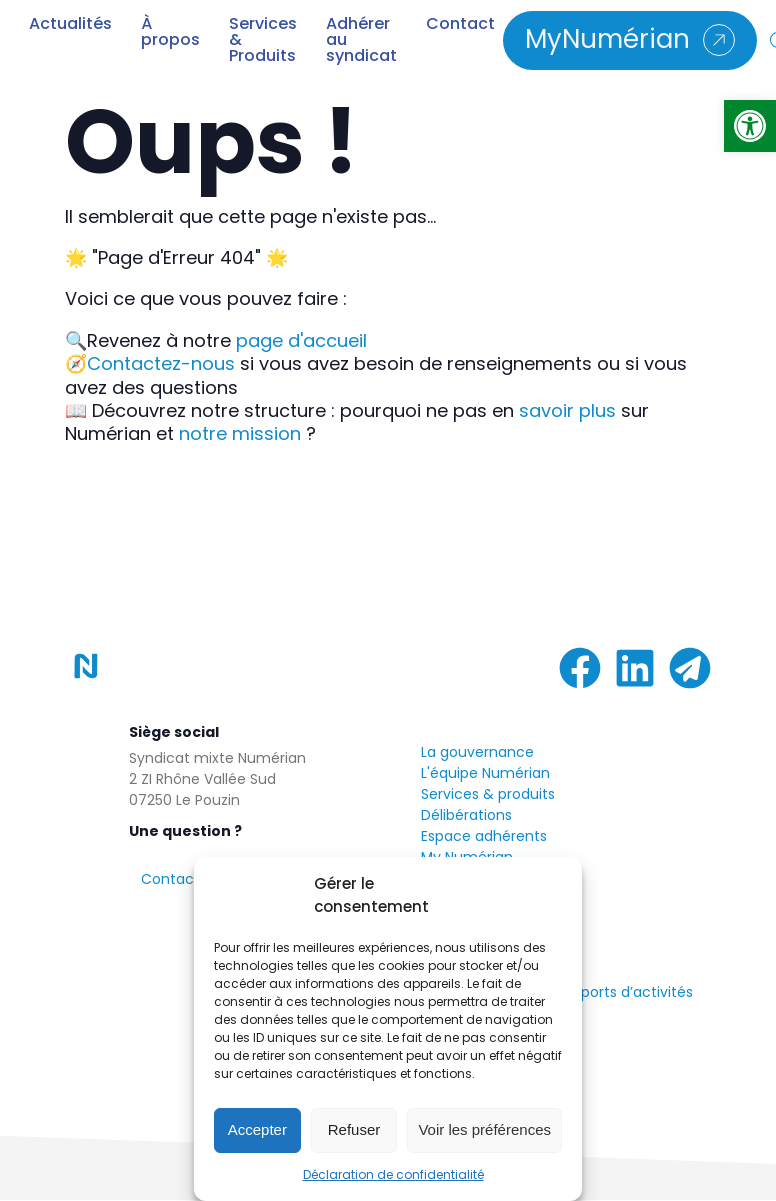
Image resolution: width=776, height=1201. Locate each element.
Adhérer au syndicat (361, 39)
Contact (460, 26)
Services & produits (488, 794)
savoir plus (567, 410)
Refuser (354, 1129)
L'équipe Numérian (485, 773)
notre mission (240, 433)
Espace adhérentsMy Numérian (484, 846)
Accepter (257, 1129)
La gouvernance (477, 752)
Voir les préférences (484, 1129)
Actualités (70, 26)
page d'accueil (301, 340)
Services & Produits (263, 39)
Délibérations (466, 815)
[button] (750, 126)
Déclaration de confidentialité (393, 1174)
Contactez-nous (161, 363)
